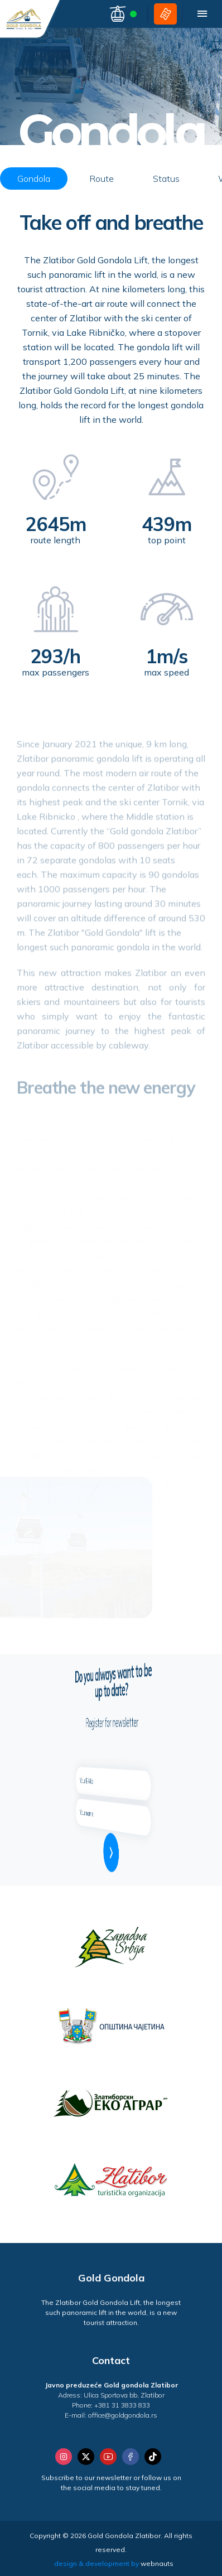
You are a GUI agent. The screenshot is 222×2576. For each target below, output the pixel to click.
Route (102, 178)
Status (166, 178)
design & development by (113, 2563)
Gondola (33, 178)
